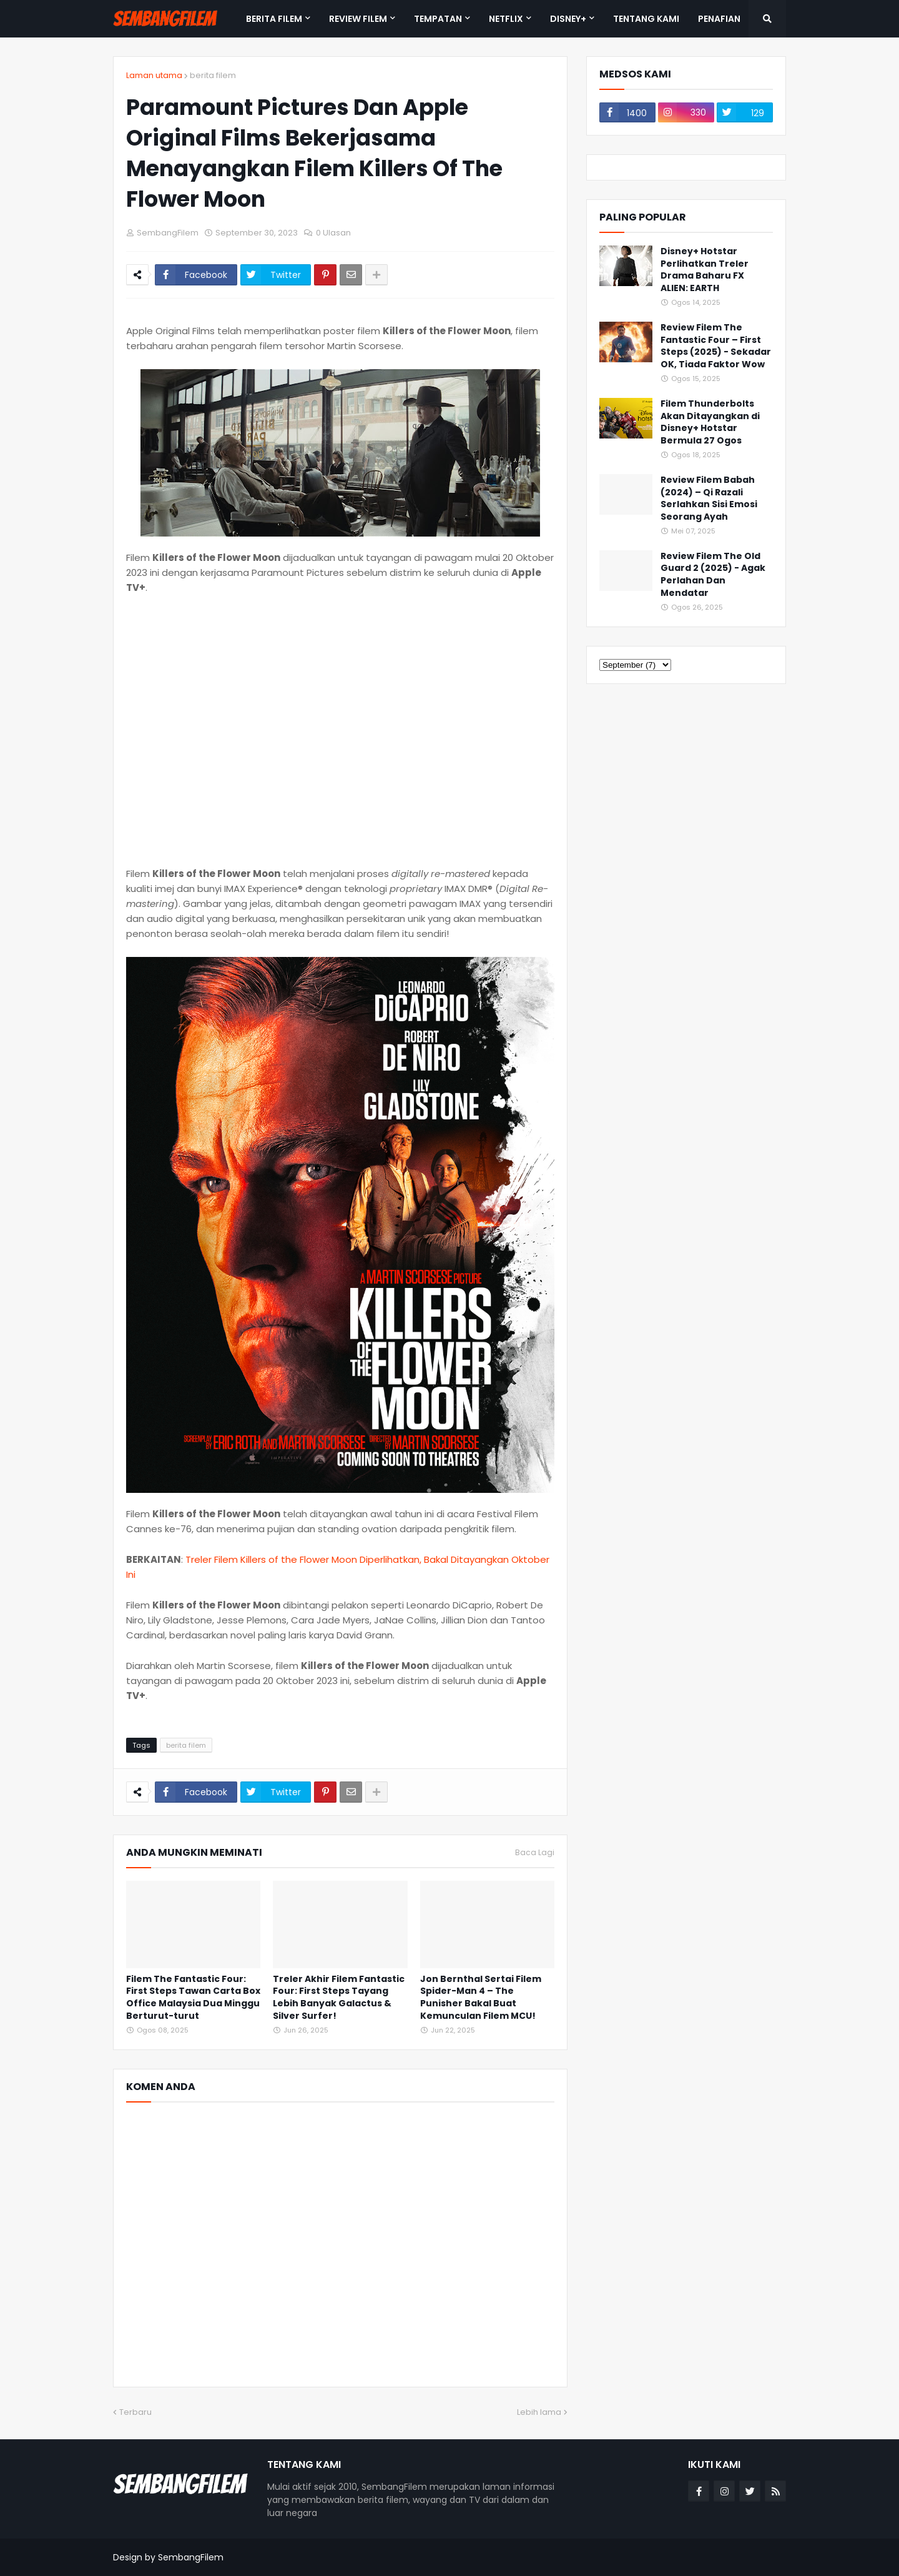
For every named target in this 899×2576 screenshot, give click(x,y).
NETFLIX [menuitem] (506, 18)
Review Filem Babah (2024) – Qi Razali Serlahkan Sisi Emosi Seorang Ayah (709, 498)
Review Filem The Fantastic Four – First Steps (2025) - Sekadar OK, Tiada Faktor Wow (716, 346)
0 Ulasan (333, 233)
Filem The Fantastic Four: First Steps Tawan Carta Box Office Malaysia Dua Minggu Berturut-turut (193, 1997)
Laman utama (154, 75)
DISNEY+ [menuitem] (568, 18)
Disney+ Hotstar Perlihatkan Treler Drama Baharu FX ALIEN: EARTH (705, 269)
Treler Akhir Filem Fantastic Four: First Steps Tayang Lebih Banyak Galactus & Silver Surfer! (339, 1997)
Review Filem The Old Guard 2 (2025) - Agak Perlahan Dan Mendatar (713, 574)
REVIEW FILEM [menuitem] (358, 18)
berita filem (213, 75)
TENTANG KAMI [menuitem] (646, 18)
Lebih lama (539, 2412)
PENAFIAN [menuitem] (719, 18)
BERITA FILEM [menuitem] (274, 18)
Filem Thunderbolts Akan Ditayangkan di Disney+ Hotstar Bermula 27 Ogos (710, 422)
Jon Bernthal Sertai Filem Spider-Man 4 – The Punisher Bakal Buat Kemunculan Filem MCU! (480, 1997)
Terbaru (135, 2412)
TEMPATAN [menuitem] (438, 18)
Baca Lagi (534, 1853)
